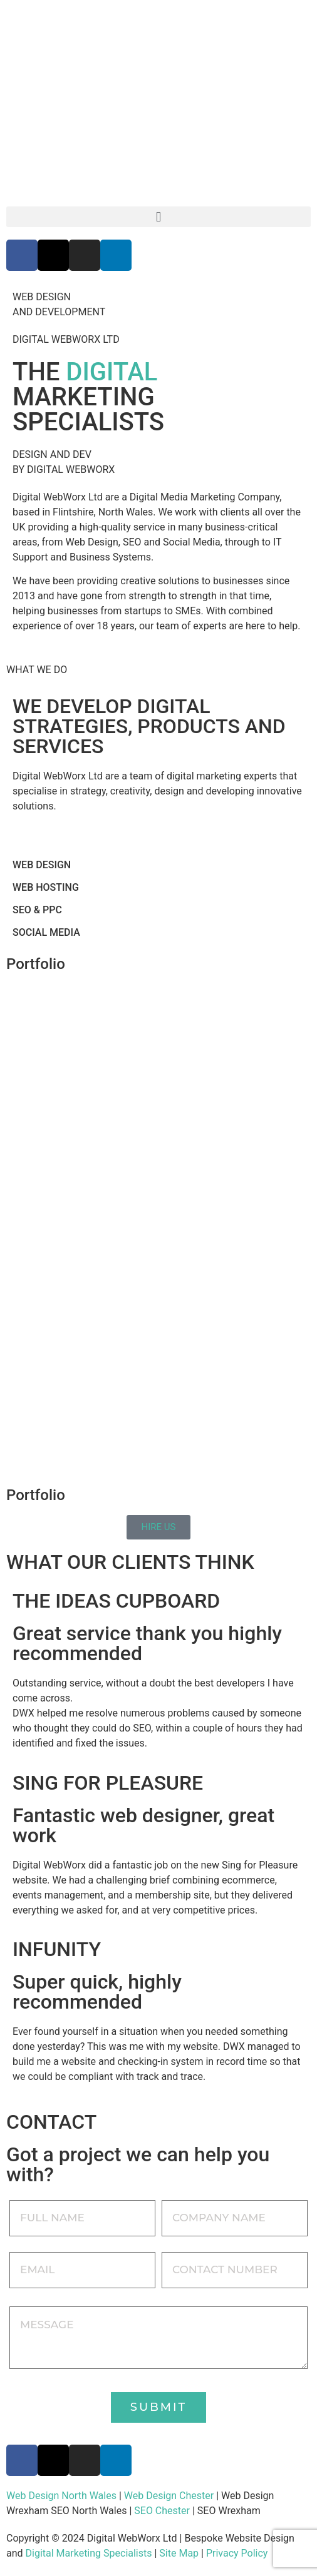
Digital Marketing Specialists (89, 2553)
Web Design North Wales (61, 2496)
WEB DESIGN (42, 865)
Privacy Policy (237, 2553)
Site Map (179, 2553)
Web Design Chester (169, 2496)
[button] (158, 216)
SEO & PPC (37, 910)
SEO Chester (162, 2511)
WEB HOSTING (46, 887)
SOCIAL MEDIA (46, 932)
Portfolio (35, 964)
